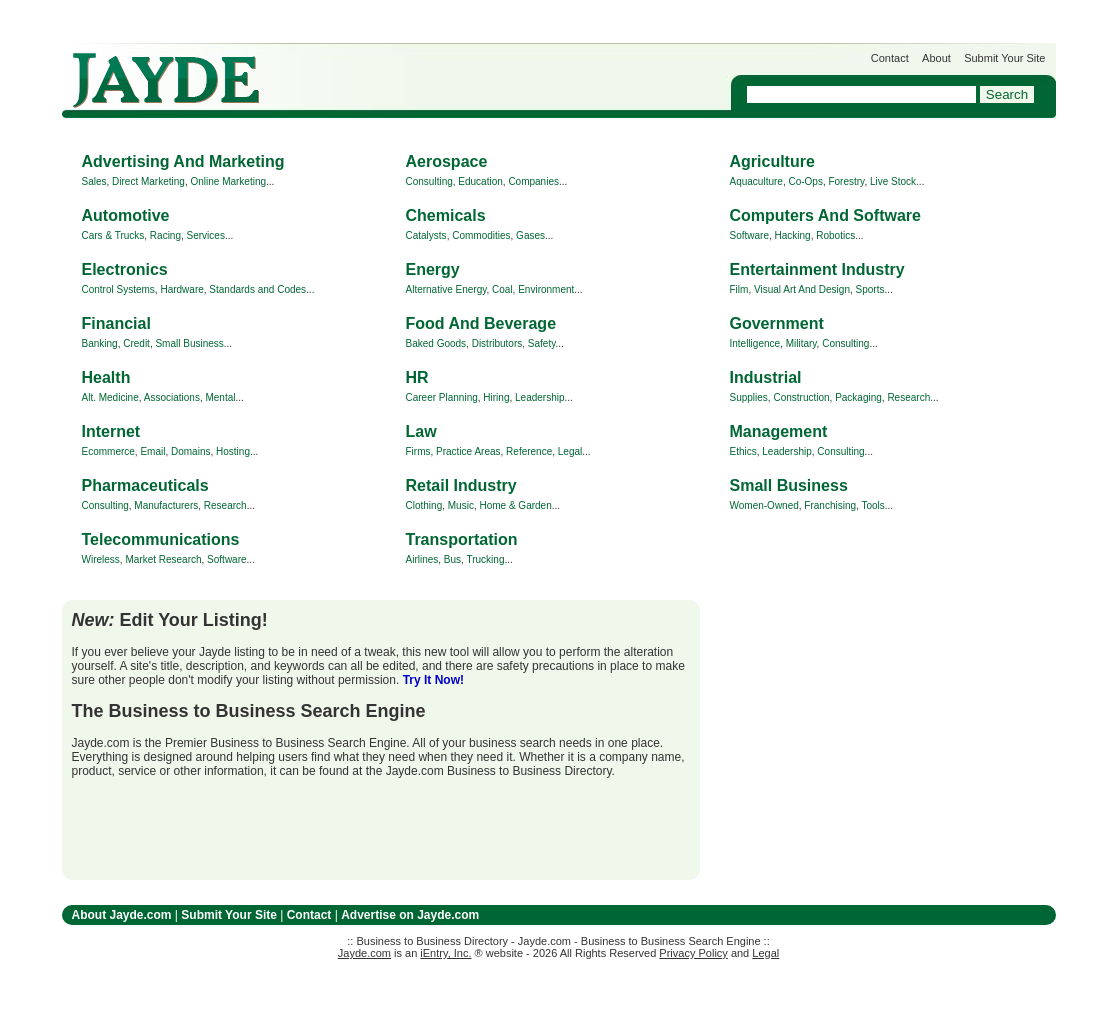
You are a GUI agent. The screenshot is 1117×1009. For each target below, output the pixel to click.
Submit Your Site (1004, 58)
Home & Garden (515, 505)
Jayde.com (166, 80)
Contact (890, 58)
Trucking (485, 559)
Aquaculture (756, 181)
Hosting (233, 451)
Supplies (749, 397)
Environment (546, 289)
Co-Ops (805, 181)
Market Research (163, 559)
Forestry (846, 181)
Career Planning (442, 397)
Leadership (539, 397)
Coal (502, 289)
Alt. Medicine (110, 397)
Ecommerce (108, 451)
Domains (190, 451)
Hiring (496, 397)
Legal (570, 451)
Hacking (793, 235)
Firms (418, 451)
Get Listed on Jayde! (402, 70)
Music (461, 505)
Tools (872, 505)
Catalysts (426, 235)
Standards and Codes (257, 289)
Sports (870, 289)
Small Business (189, 343)
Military (801, 343)
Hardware (181, 289)
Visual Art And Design (802, 289)
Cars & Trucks (113, 235)
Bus (452, 559)
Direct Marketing (148, 181)
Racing (165, 235)
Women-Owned (764, 505)
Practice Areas (468, 451)
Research (908, 397)
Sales (94, 181)
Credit (136, 343)
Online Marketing (228, 181)
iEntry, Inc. (445, 953)
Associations (172, 397)
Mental (220, 397)
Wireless (101, 559)
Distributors (497, 343)
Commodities (481, 235)
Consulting (429, 181)
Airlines (422, 559)
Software (749, 235)
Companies (533, 181)
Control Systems (118, 289)
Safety (542, 343)
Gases (530, 235)
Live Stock (893, 181)
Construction (801, 397)
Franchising (830, 505)
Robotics (835, 235)
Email (152, 451)
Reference (529, 451)
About (936, 58)
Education (480, 181)
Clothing (424, 505)
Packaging (858, 397)
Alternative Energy (446, 289)
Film (739, 289)
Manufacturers (166, 505)
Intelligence (755, 343)
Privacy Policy (693, 953)
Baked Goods (436, 343)
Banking (100, 343)
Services (206, 235)
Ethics (743, 451)
